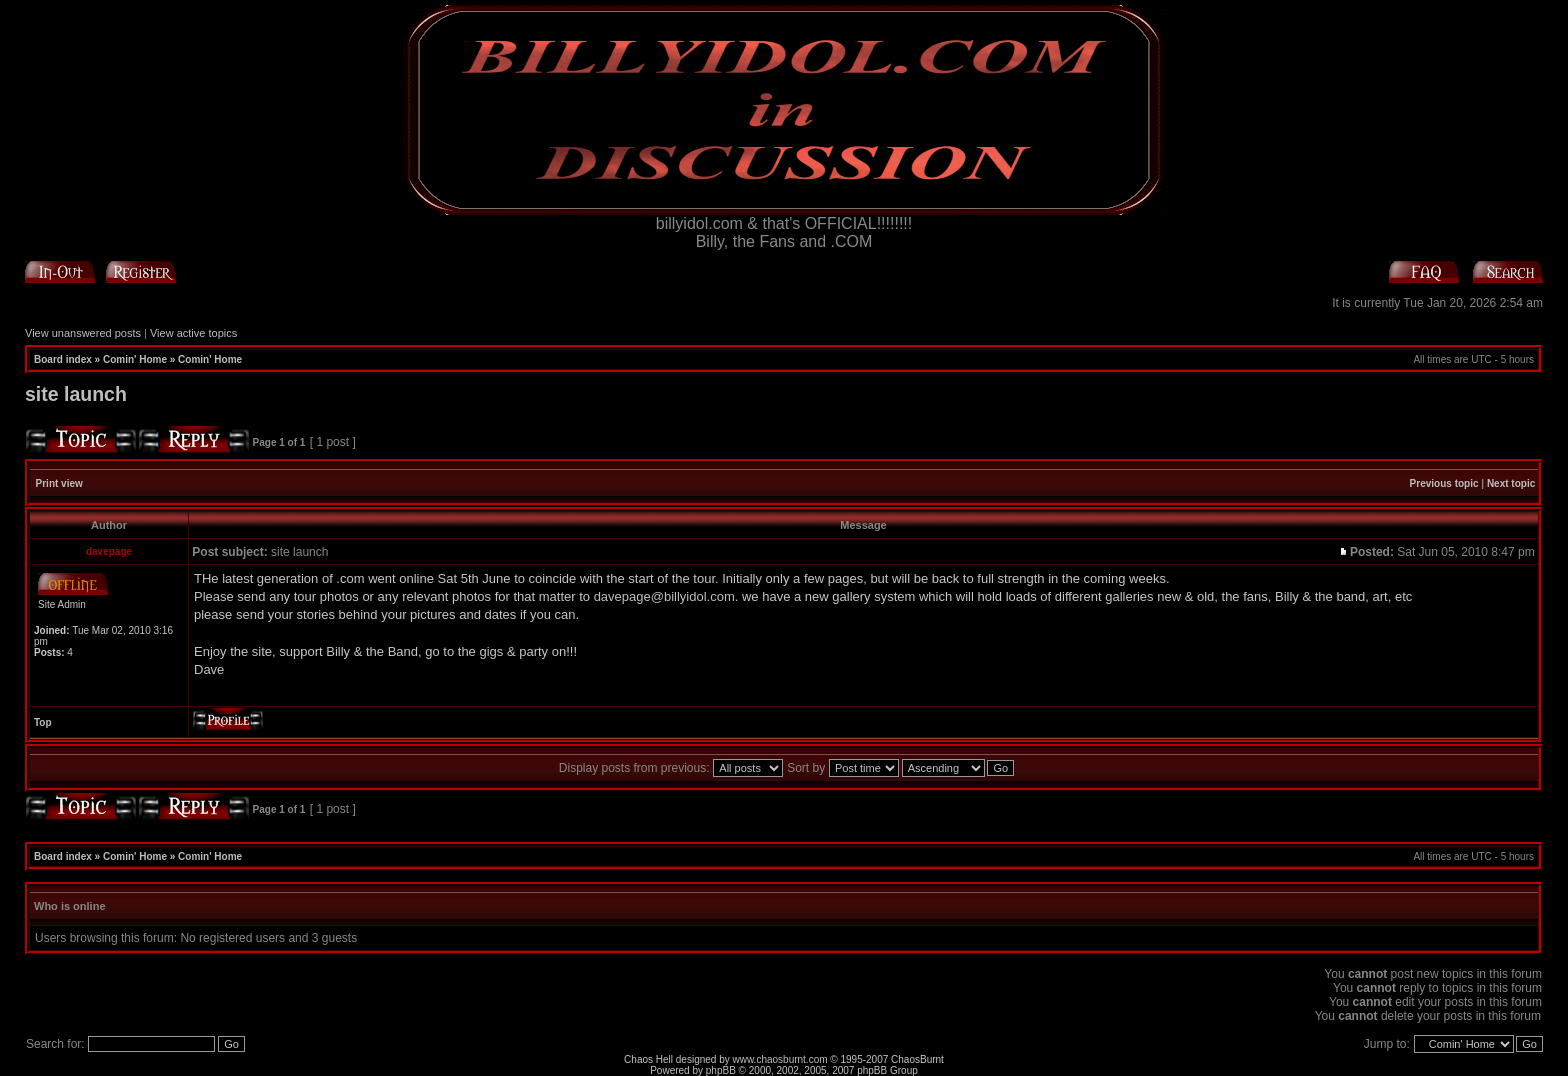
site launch (76, 394)
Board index (63, 359)
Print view (59, 483)
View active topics (193, 333)
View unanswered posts (83, 333)
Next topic (1511, 483)
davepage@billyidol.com (664, 596)
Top (43, 722)
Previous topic (1444, 483)
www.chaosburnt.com (780, 1059)
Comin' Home (135, 359)
